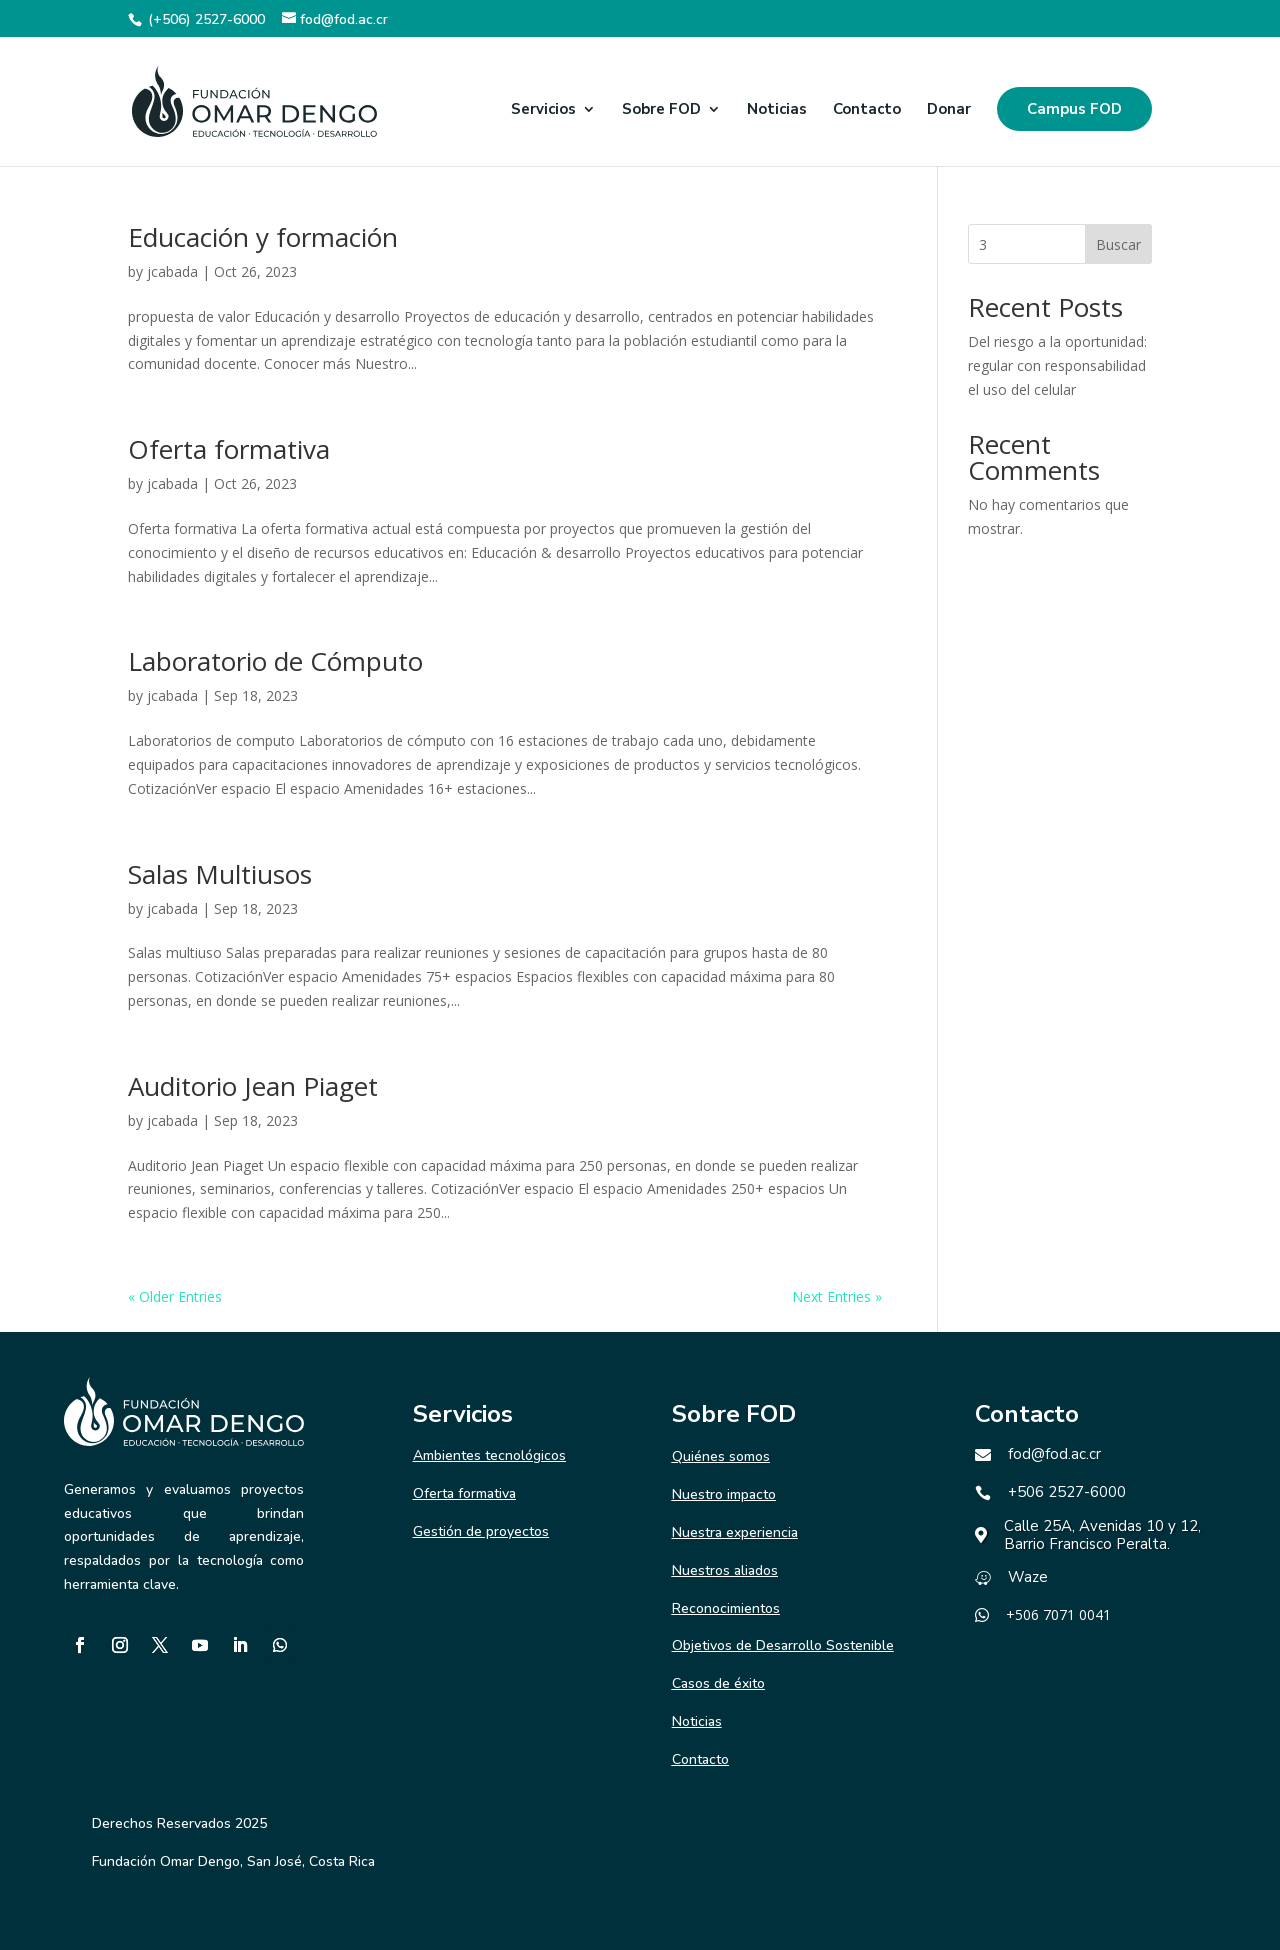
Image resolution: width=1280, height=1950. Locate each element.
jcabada (172, 271)
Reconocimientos (726, 1608)
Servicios (543, 110)
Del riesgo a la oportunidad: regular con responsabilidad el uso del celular (1057, 365)
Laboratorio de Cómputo (275, 661)
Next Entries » (837, 1296)
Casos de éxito (718, 1683)
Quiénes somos (721, 1456)
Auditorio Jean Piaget (253, 1086)
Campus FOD (1074, 109)
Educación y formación (263, 237)
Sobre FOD (661, 110)
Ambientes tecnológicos (489, 1455)
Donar (949, 110)
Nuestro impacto (724, 1494)
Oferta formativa (229, 449)
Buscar (1118, 244)
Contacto (867, 110)
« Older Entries (175, 1296)
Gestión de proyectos (481, 1531)
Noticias (777, 110)
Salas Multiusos (220, 874)
